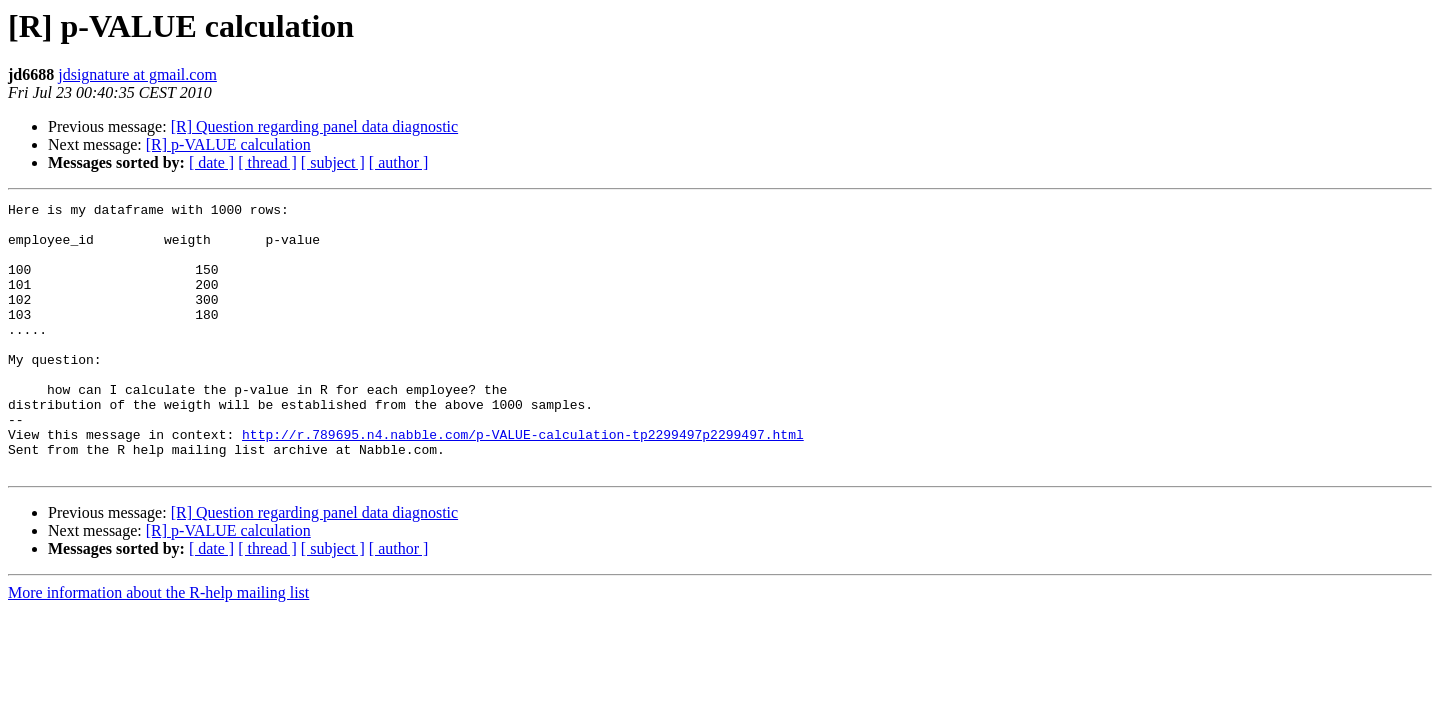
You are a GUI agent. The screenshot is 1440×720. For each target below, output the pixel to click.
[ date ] (211, 162)
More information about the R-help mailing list (158, 646)
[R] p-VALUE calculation (228, 144)
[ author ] (399, 162)
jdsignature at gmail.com (137, 74)
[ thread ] (267, 162)
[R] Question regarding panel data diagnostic (314, 126)
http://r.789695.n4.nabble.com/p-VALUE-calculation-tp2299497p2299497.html (523, 482)
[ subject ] (333, 162)
